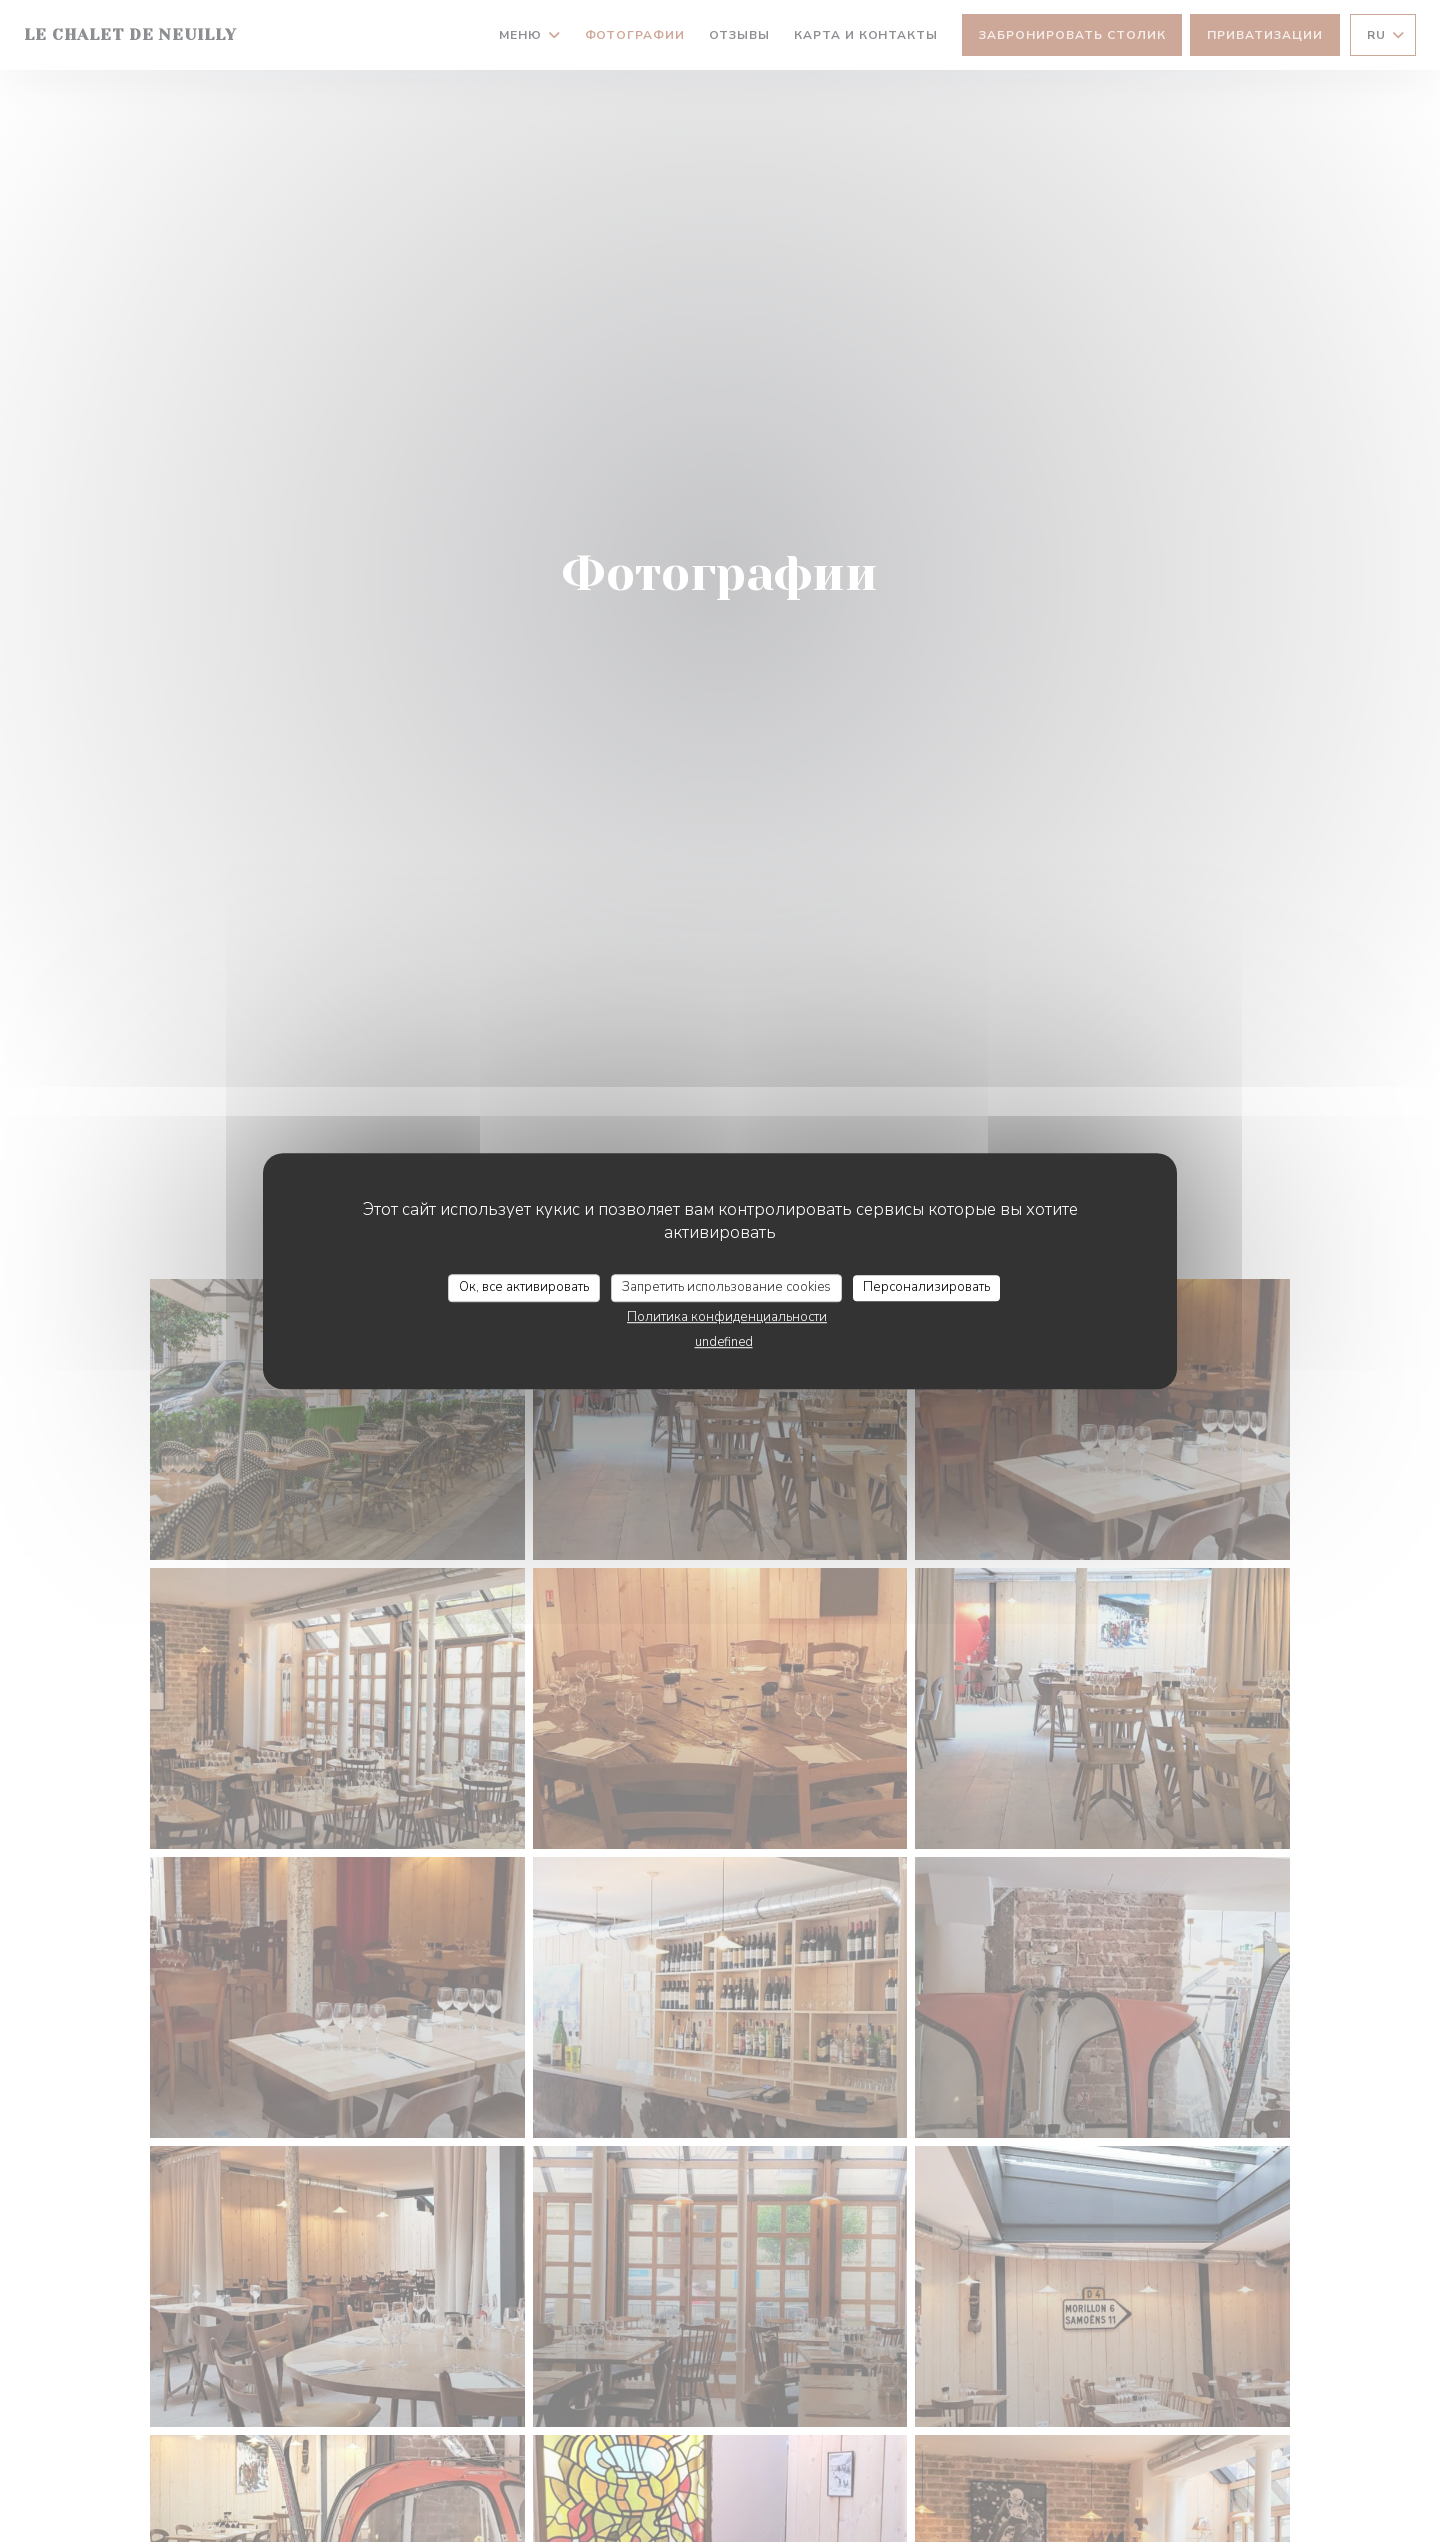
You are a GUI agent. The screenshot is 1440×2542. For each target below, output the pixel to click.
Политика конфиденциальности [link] (727, 1317)
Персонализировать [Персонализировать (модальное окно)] (926, 1287)
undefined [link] (724, 1342)
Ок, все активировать (524, 1287)
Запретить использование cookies (726, 1287)
